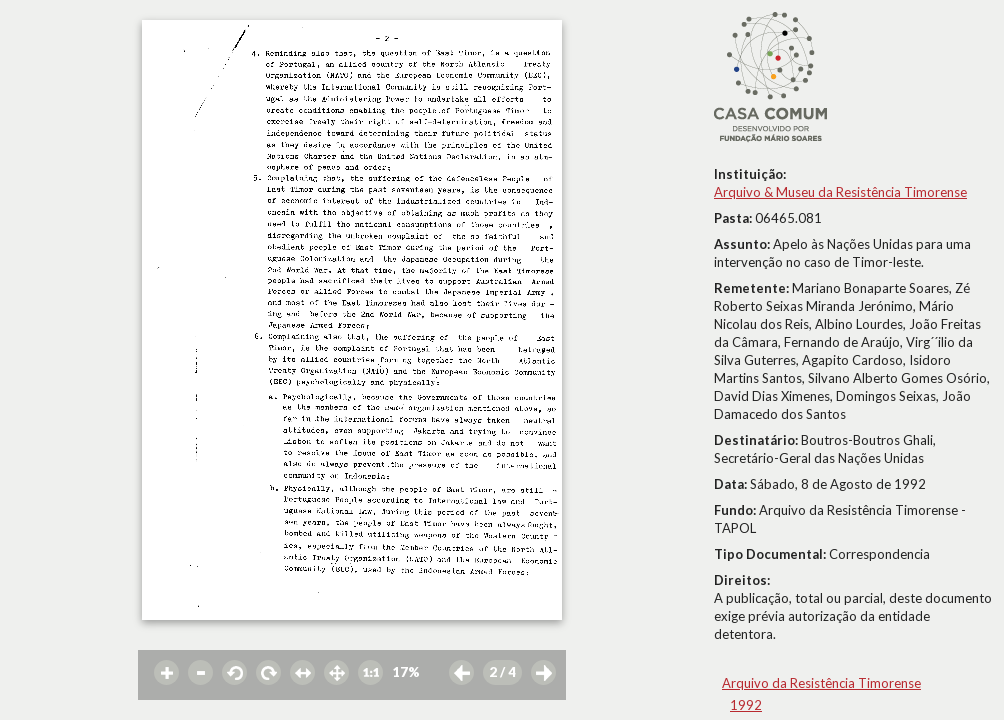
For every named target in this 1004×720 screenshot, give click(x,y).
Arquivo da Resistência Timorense (821, 683)
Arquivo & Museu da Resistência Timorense (840, 192)
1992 (746, 705)
